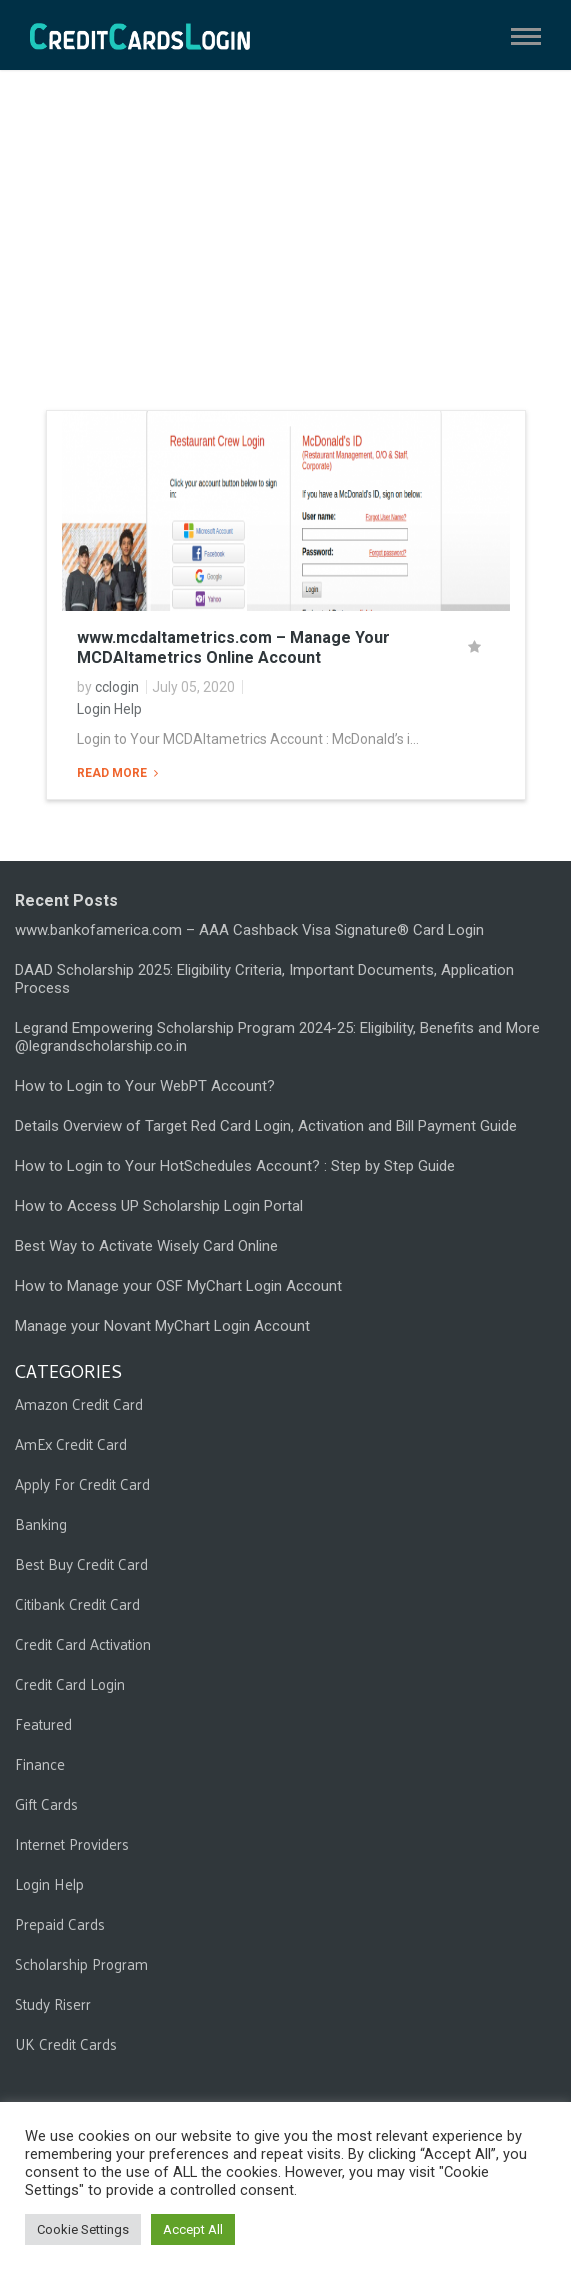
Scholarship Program (81, 1963)
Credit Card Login (70, 1683)
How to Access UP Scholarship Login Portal (159, 1206)
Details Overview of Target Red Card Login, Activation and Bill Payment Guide (266, 1126)
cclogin (117, 687)
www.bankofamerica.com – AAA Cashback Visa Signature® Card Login (249, 930)
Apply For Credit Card (82, 1483)
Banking (41, 1523)
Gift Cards (46, 1803)
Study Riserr (53, 2003)
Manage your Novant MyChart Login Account (162, 1326)
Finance (40, 1763)
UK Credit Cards (66, 2043)
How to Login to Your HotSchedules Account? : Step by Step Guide (235, 1166)
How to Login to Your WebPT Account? (145, 1086)
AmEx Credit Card (71, 1443)
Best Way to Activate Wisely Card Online (146, 1246)
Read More (113, 773)
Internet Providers (72, 1843)
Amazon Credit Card (79, 1403)
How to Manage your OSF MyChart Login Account (178, 1286)
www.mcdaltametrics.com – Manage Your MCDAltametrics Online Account (233, 647)
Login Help (109, 709)
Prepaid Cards (60, 1923)
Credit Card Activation (83, 1643)
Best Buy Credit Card (81, 1563)
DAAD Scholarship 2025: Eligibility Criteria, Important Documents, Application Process (264, 979)
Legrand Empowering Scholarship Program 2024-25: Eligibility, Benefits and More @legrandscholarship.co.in (277, 1037)
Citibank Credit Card (77, 1603)
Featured (43, 1723)
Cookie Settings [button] (83, 2229)
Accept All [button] (193, 2229)
